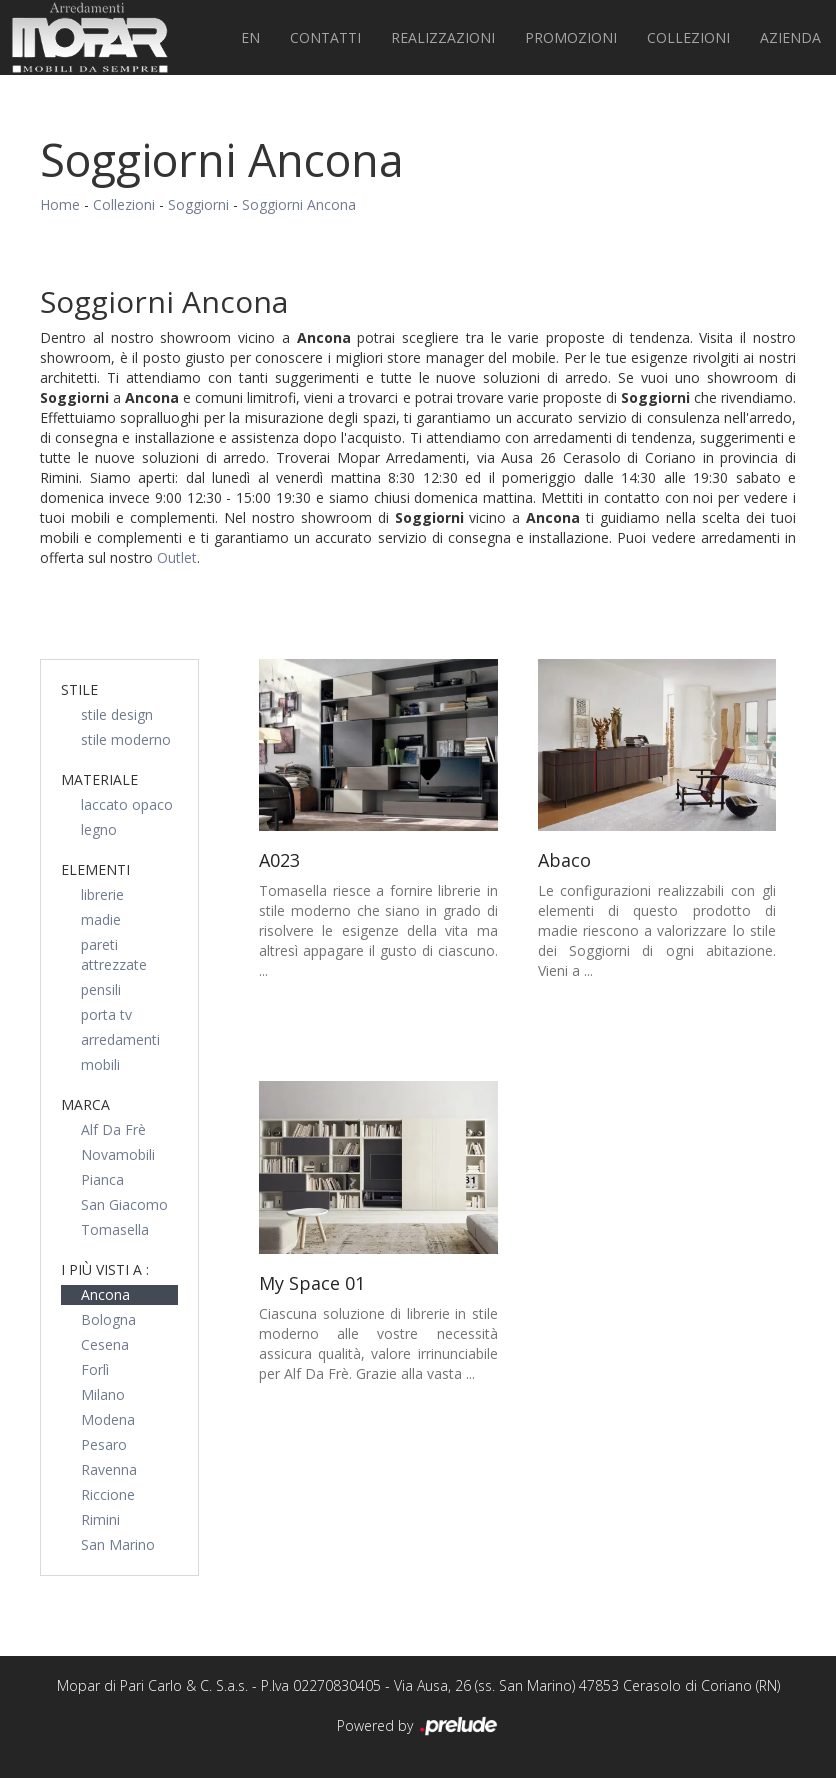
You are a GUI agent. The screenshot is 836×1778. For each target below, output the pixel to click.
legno (99, 829)
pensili (101, 989)
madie (101, 919)
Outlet (177, 557)
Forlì (95, 1369)
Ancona (105, 1294)
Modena (108, 1419)
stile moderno (126, 739)
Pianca (102, 1179)
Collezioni (688, 37)
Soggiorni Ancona (299, 204)
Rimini (100, 1519)
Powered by (418, 1727)
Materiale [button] (99, 779)
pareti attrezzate (114, 954)
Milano (103, 1394)
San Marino (118, 1544)
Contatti (325, 37)
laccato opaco (127, 804)
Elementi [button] (95, 869)
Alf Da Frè (113, 1129)
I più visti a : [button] (105, 1269)
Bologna (108, 1319)
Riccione (108, 1494)
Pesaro (104, 1444)
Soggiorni (198, 204)
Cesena (105, 1344)
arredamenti (120, 1039)
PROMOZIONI (571, 37)
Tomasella (115, 1229)
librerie (102, 894)
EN (250, 37)
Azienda (790, 37)
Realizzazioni (443, 37)
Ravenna (109, 1469)
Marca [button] (85, 1104)
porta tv (106, 1014)
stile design (117, 714)
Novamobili (118, 1154)
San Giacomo (124, 1204)
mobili (100, 1064)
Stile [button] (79, 689)
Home (60, 204)
